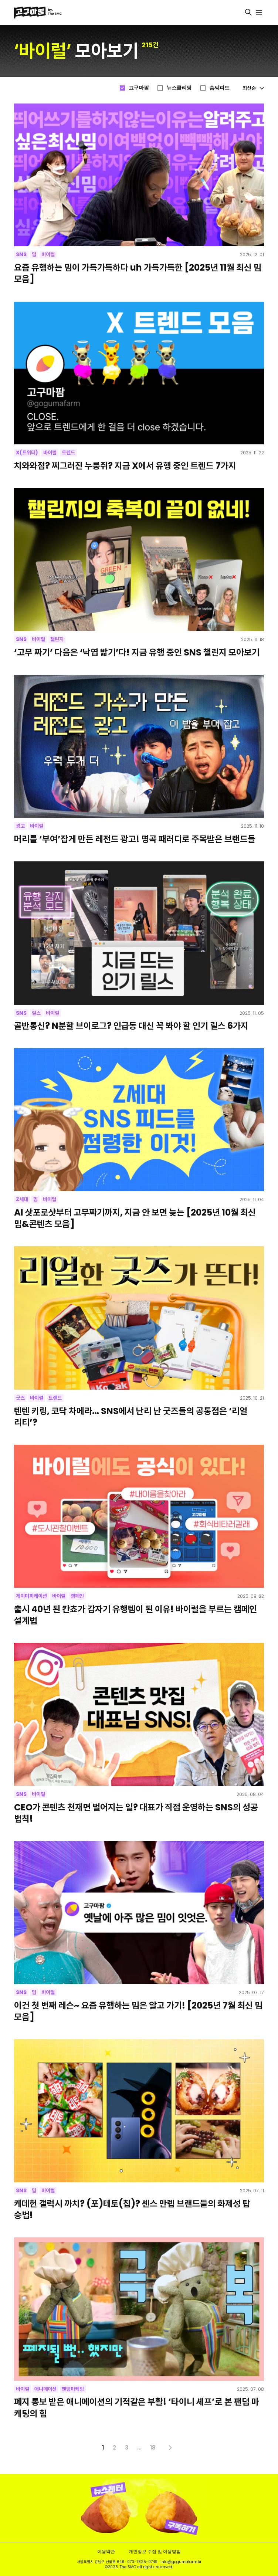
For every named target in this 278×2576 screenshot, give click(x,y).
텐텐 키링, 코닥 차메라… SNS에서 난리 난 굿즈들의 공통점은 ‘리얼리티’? (130, 1416)
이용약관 (106, 2551)
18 (153, 2447)
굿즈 (20, 1397)
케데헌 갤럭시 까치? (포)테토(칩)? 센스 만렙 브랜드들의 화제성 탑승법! (132, 2209)
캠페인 (77, 1596)
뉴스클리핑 (178, 88)
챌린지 (57, 639)
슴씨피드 (219, 88)
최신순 (253, 88)
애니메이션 (45, 2389)
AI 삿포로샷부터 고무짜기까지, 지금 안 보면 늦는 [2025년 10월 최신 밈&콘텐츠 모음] (135, 1218)
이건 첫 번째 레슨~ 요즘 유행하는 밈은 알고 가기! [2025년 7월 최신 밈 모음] (138, 2011)
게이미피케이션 (31, 1596)
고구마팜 (139, 88)
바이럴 (48, 254)
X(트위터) (27, 452)
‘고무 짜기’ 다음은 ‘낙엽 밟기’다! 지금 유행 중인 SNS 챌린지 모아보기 (137, 652)
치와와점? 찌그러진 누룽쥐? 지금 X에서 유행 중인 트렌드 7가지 (125, 465)
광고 (20, 826)
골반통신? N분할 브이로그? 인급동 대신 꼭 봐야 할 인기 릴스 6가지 (131, 1025)
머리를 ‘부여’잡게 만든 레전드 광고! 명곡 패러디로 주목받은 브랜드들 (134, 839)
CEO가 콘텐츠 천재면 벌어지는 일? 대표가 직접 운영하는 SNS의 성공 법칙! (136, 1812)
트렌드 (68, 452)
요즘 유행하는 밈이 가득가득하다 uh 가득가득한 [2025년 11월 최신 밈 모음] (137, 273)
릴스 (36, 1013)
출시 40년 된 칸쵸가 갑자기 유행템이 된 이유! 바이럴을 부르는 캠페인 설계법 (135, 1614)
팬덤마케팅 (73, 2389)
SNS (21, 254)
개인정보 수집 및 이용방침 (155, 2551)
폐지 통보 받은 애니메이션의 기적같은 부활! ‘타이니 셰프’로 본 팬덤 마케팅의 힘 (136, 2407)
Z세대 (22, 1199)
